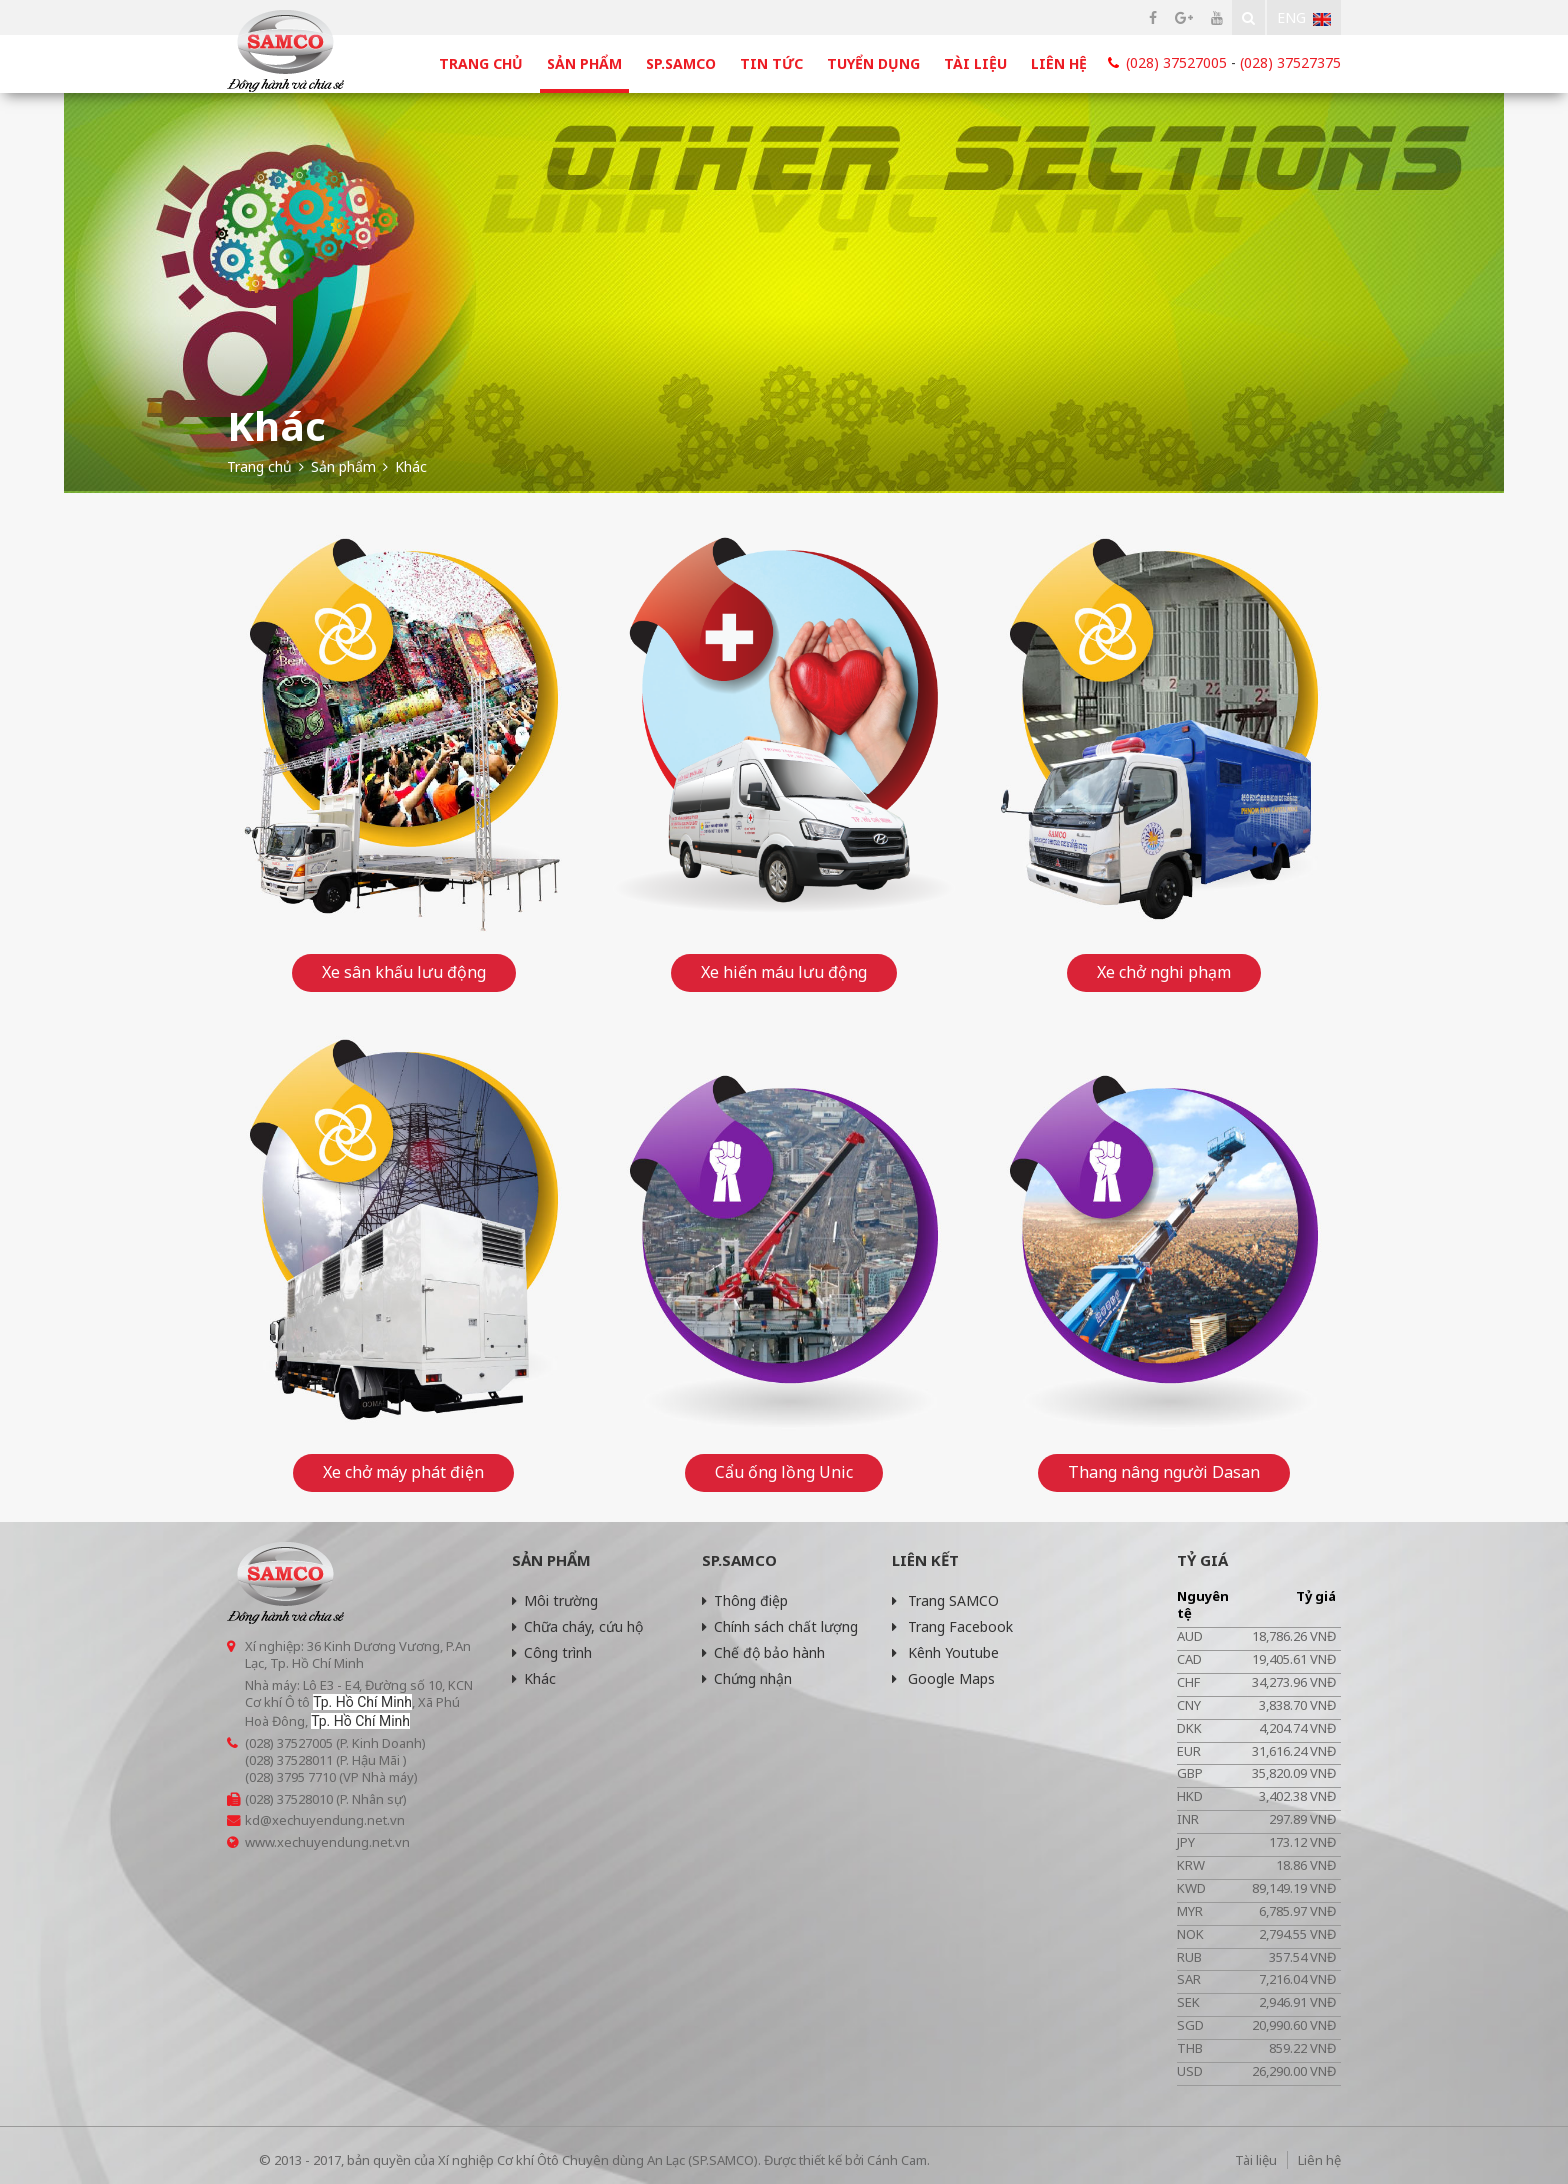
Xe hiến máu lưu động (784, 972)
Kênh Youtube (945, 1652)
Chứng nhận (747, 1678)
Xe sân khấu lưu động (404, 972)
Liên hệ (1059, 63)
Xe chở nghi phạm (1164, 972)
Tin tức (771, 63)
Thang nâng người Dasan (1164, 1472)
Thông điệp (745, 1600)
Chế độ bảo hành (763, 1652)
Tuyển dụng (873, 63)
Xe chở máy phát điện (403, 1472)
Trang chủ (481, 63)
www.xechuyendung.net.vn (327, 1842)
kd (252, 1820)
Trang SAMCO (945, 1600)
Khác (534, 1678)
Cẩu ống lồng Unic (784, 1472)
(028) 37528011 (289, 1760)
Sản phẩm (584, 63)
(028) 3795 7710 (290, 1777)
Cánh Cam (897, 2160)
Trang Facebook (952, 1626)
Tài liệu (975, 63)
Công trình (552, 1652)
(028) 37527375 (1290, 62)
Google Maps (943, 1678)
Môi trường (555, 1600)
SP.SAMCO (681, 63)
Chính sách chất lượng (780, 1626)
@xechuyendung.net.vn (332, 1820)
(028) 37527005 (1176, 62)
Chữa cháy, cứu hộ (577, 1626)
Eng (1304, 17)
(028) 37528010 (289, 1799)
